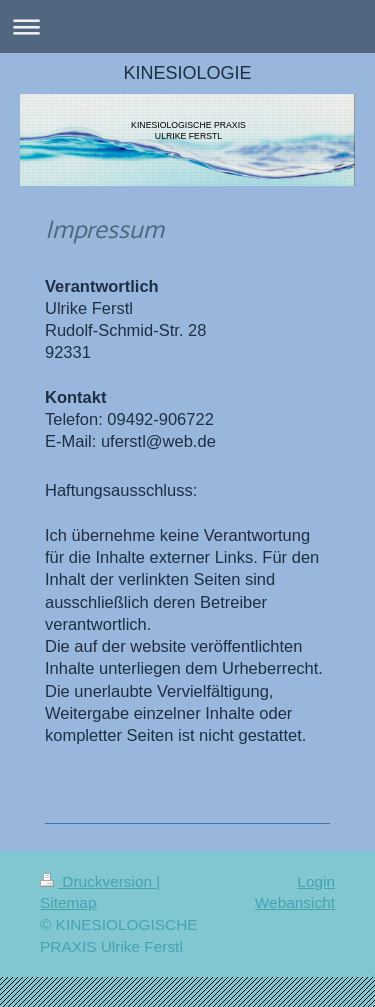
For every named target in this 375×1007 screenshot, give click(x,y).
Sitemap (68, 902)
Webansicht (295, 902)
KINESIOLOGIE (187, 73)
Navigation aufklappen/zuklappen (187, 26)
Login (316, 881)
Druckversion (98, 881)
